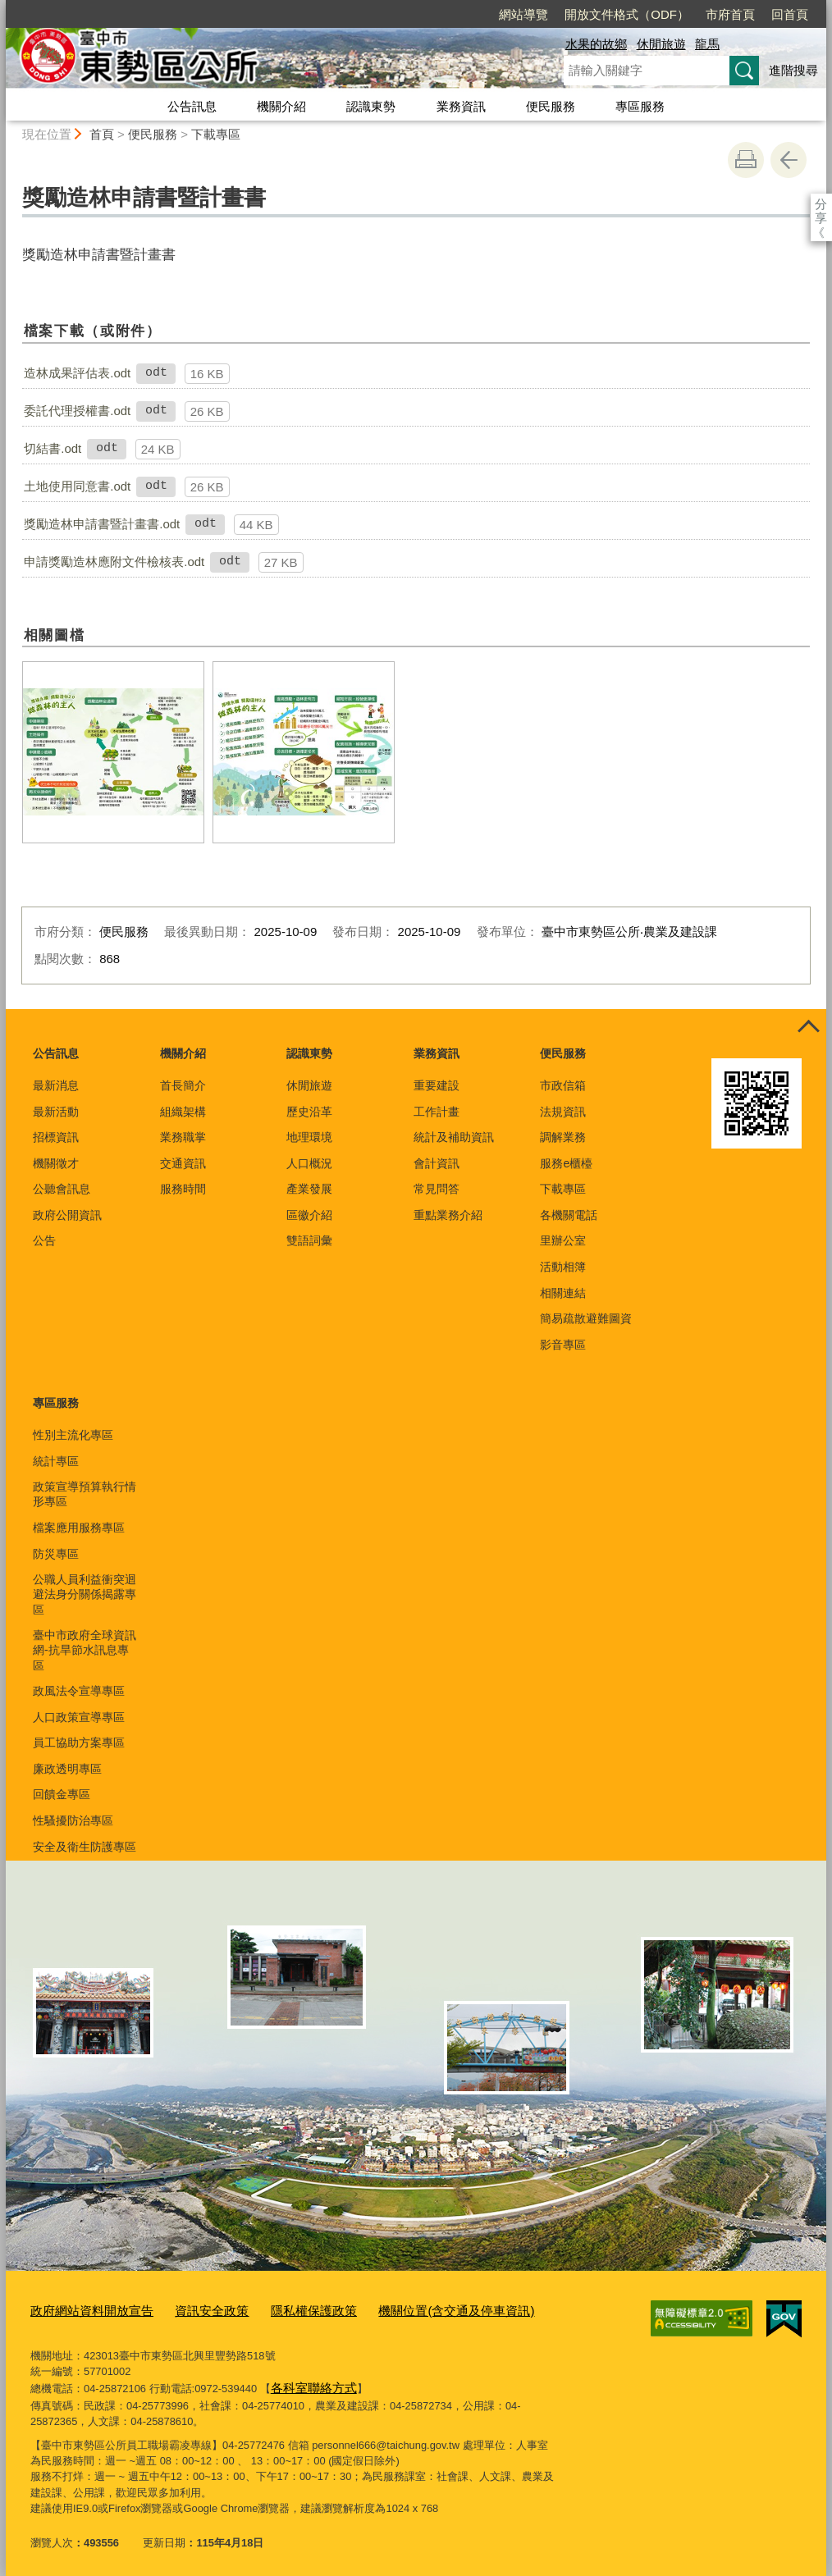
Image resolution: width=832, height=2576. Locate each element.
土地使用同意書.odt (77, 486)
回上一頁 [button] (788, 160)
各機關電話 (568, 1215)
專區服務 (640, 106)
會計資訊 (436, 1163)
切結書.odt (52, 448)
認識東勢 (370, 106)
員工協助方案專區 (79, 1742)
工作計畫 (436, 1111)
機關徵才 (56, 1163)
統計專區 (56, 1461)
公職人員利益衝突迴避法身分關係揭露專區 (84, 1594)
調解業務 (563, 1137)
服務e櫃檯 (566, 1163)
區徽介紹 (309, 1215)
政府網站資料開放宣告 (83, 2308)
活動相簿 (563, 1266)
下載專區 (215, 134)
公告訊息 (192, 106)
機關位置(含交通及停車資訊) (408, 2308)
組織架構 (183, 1111)
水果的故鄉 (596, 44)
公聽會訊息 (61, 1188)
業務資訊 (461, 106)
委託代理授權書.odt (77, 411)
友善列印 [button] (746, 160)
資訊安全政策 (190, 2308)
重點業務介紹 (448, 1215)
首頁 (101, 134)
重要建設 (436, 1085)
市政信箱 (563, 1085)
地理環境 (309, 1137)
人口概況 (309, 1163)
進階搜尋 (793, 70)
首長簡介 (183, 1085)
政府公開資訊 (67, 1215)
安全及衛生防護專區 (84, 1846)
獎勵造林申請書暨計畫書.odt (102, 524)
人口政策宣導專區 (79, 1717)
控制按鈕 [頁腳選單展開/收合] (808, 1027)
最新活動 (56, 1111)
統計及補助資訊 (454, 1137)
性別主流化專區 (73, 1434)
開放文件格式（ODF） (532, 14)
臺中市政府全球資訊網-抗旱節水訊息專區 (84, 1649)
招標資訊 (56, 1137)
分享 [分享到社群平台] (821, 204)
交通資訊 (183, 1163)
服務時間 (183, 1188)
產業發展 (309, 1188)
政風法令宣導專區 (79, 1690)
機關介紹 (281, 106)
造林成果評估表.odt (77, 373)
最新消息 (56, 1085)
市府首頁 (636, 14)
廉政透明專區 (67, 1768)
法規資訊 (563, 1111)
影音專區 (563, 1344)
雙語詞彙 (309, 1240)
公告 (44, 1240)
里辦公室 (563, 1240)
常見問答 (436, 1188)
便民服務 (550, 106)
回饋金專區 (61, 1794)
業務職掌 (183, 1137)
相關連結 (563, 1292)
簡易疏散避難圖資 (586, 1318)
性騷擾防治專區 (73, 1820)
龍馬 (707, 44)
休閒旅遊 (661, 44)
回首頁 (695, 14)
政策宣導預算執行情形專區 (84, 1494)
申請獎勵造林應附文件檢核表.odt (114, 562)
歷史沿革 (309, 1111)
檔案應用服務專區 (79, 1527)
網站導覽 (429, 14)
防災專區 (56, 1553)
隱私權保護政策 (282, 2308)
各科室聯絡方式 (308, 2383)
